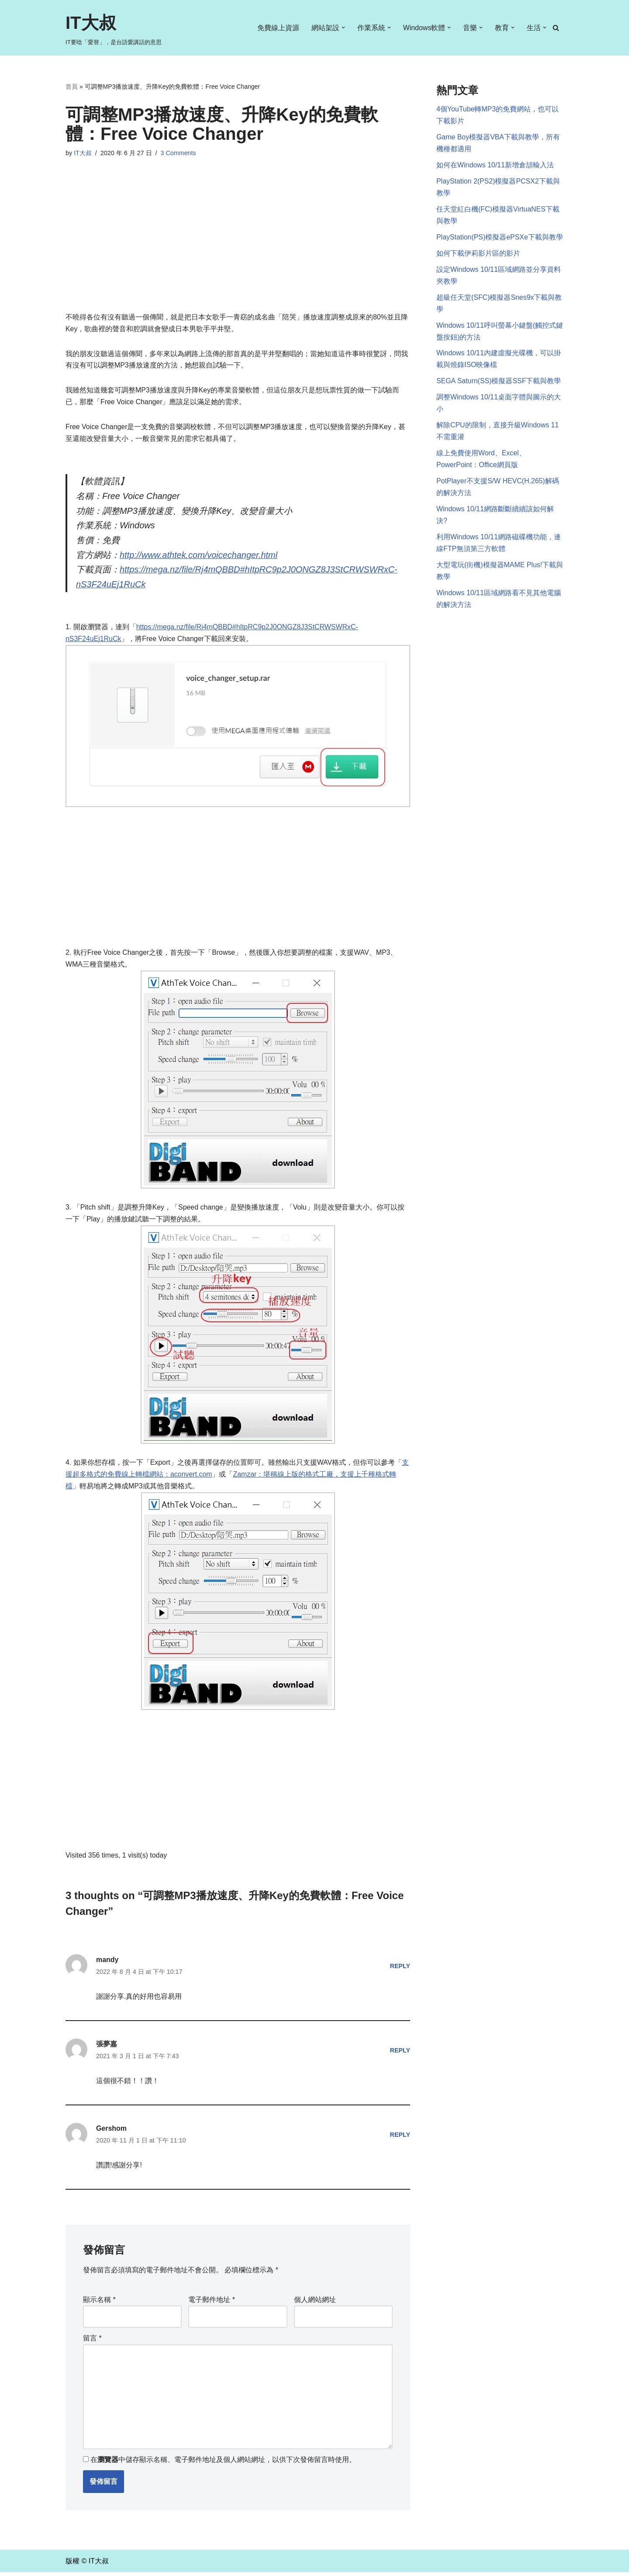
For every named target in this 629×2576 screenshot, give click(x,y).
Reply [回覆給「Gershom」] (400, 2138)
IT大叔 (83, 152)
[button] (343, 27)
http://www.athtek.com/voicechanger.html (199, 557)
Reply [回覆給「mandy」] (400, 1969)
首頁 (72, 86)
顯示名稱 (99, 2303)
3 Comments (179, 152)
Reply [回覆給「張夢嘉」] (400, 2053)
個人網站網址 (315, 2303)
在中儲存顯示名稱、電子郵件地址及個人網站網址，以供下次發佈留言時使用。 (223, 2464)
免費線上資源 (278, 27)
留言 (92, 2342)
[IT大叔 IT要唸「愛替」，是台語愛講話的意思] (114, 28)
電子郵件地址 (211, 2303)
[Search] (556, 27)
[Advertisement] (238, 246)
